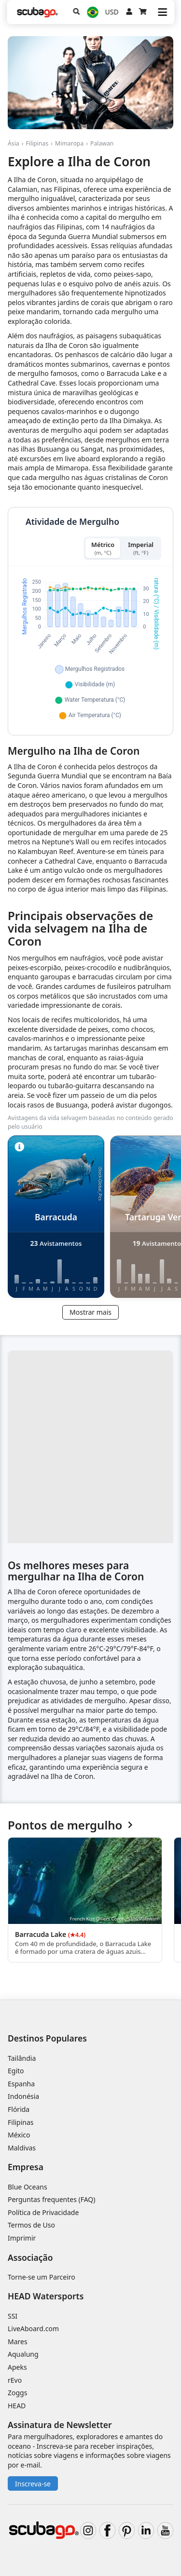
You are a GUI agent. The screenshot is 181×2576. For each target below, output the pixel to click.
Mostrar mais (90, 1312)
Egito (16, 2070)
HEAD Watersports (46, 2296)
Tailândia (22, 2058)
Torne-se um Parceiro (41, 2277)
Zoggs (17, 2392)
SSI (12, 2316)
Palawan (101, 143)
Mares (18, 2341)
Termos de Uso (31, 2224)
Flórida (18, 2109)
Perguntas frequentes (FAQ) (51, 2199)
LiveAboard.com (33, 2328)
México (19, 2134)
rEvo (15, 2380)
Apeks (17, 2367)
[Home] (37, 12)
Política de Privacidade (43, 2212)
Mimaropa (69, 143)
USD (112, 11)
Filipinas (37, 143)
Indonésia (23, 2096)
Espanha (21, 2083)
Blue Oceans (27, 2186)
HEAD (17, 2405)
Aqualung (23, 2354)
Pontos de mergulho (70, 1825)
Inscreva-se (33, 2483)
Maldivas (22, 2147)
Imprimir (22, 2237)
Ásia (13, 143)
